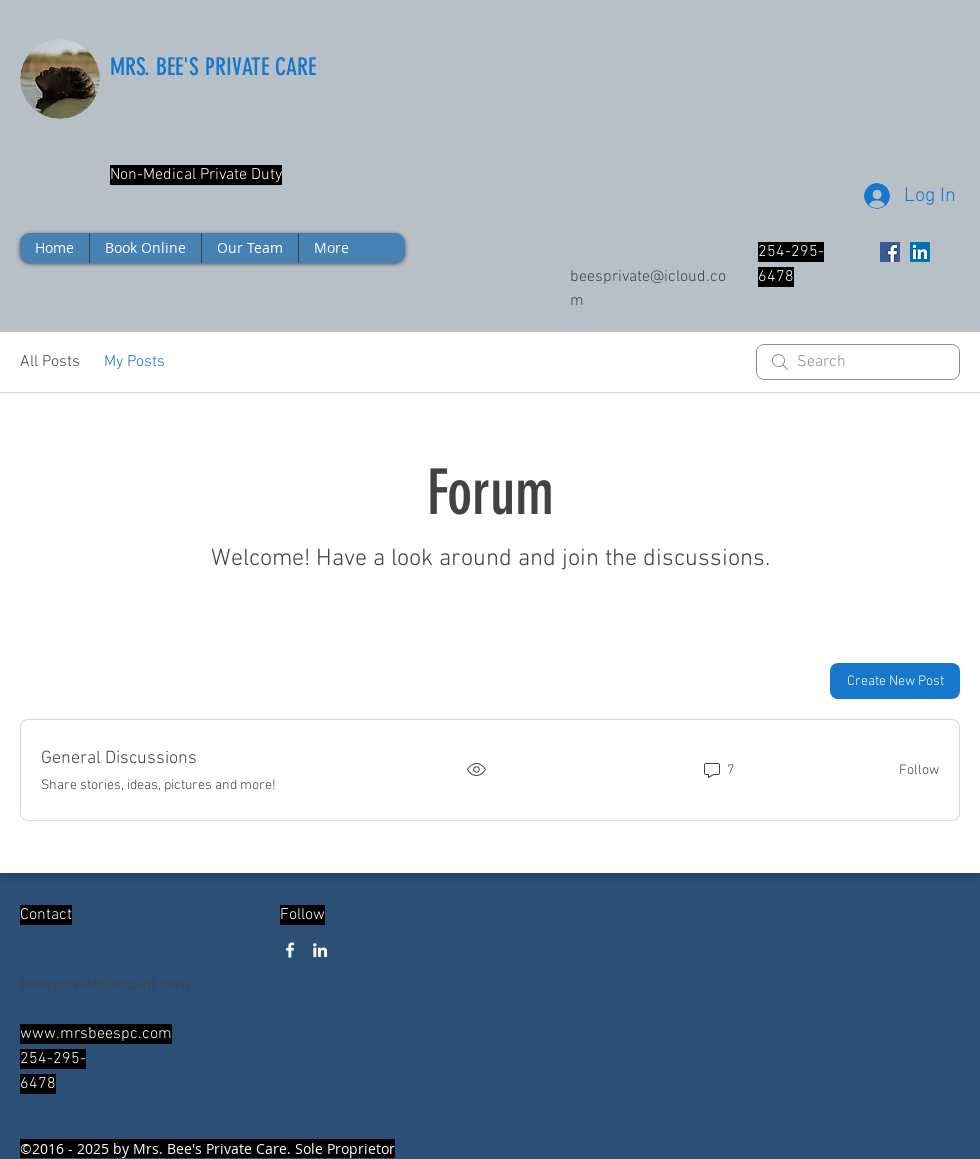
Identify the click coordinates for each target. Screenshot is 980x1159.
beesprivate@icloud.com (105, 985)
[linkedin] (320, 950)
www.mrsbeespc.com (96, 1034)
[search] (858, 362)
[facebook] (290, 950)
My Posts (134, 362)
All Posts (50, 362)
